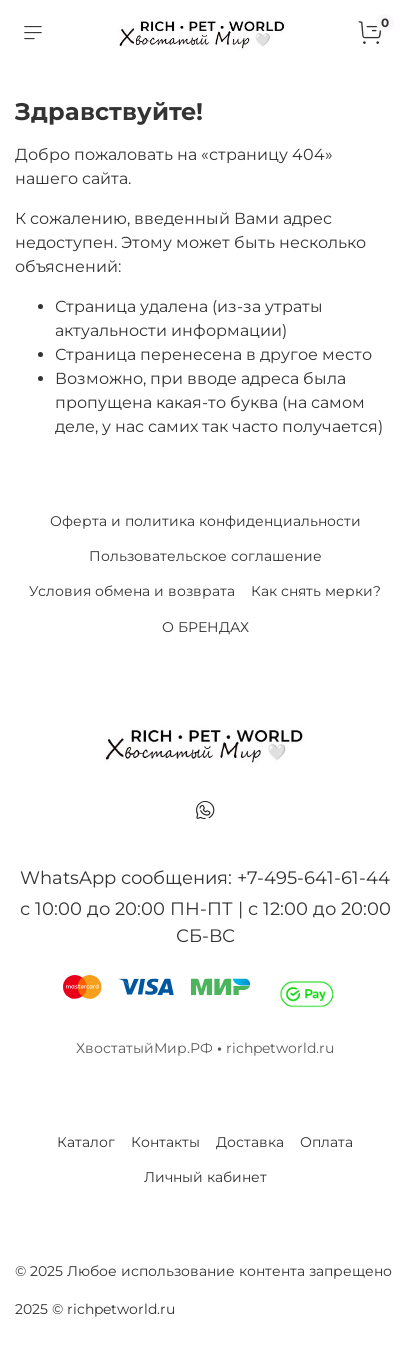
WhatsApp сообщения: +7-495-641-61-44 (205, 878)
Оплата (326, 1142)
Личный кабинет (205, 1177)
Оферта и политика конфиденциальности (205, 521)
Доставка (250, 1142)
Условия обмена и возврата (132, 591)
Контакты (165, 1142)
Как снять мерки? (316, 591)
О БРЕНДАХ (205, 627)
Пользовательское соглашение (205, 556)
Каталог (86, 1142)
